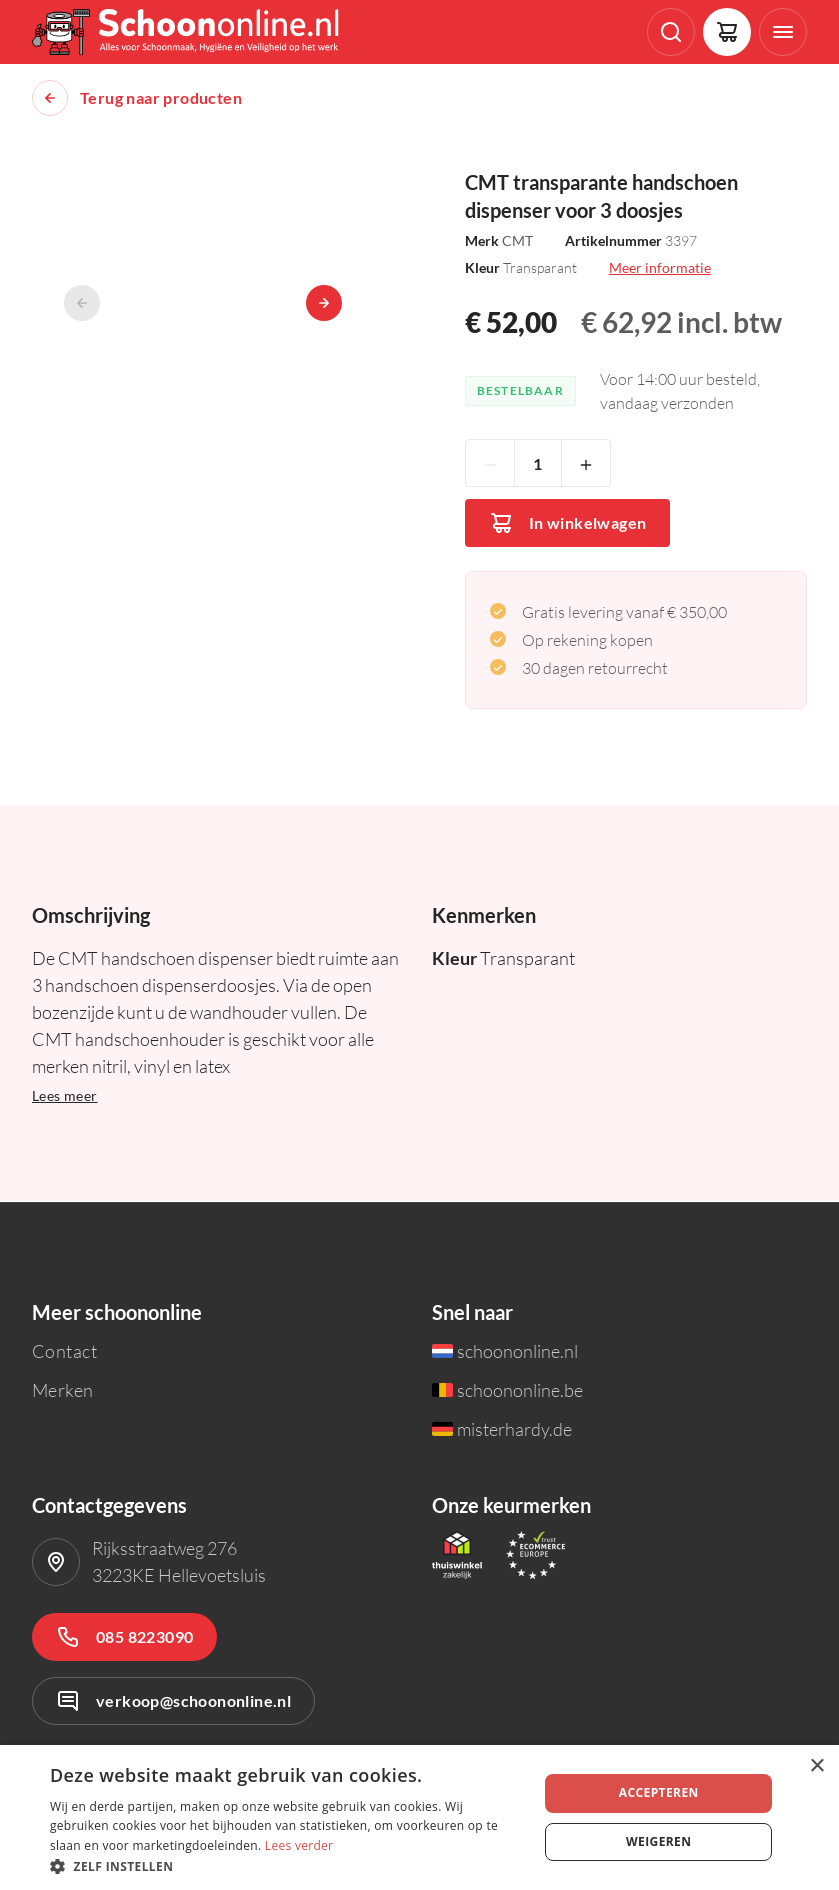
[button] (287, 1865)
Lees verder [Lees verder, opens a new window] (299, 1845)
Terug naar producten (161, 98)
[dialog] (419, 1817)
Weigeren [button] (658, 1841)
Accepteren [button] (659, 1792)
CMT (517, 240)
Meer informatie (660, 267)
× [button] (816, 1766)
